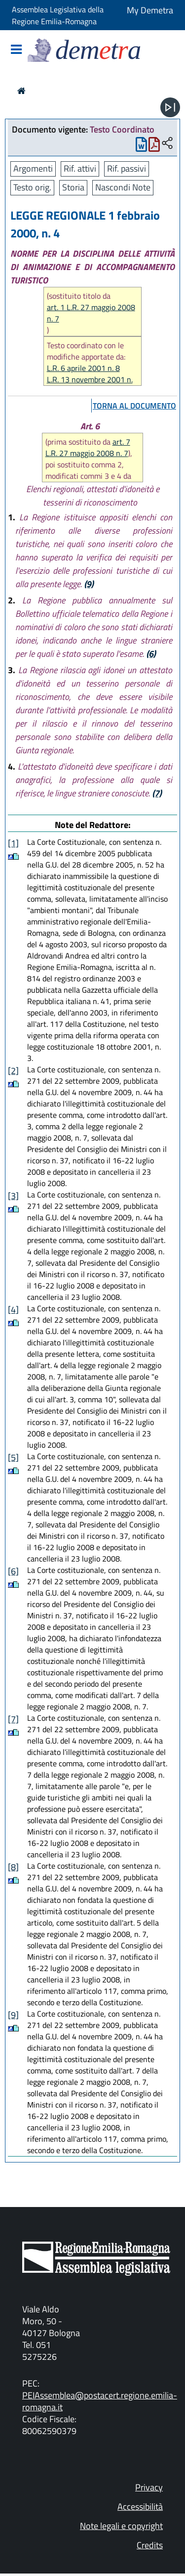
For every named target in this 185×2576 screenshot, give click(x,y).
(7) (156, 793)
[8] (13, 1867)
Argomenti (33, 168)
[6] (13, 1571)
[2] (13, 1070)
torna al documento (134, 406)
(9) (88, 584)
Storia (73, 187)
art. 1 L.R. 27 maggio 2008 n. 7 (91, 313)
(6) (151, 653)
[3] (13, 1195)
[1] (13, 843)
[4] (13, 1309)
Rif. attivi (80, 168)
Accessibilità (140, 2506)
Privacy (149, 2487)
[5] (13, 1457)
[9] (13, 2015)
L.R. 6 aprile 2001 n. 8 (83, 368)
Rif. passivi (126, 168)
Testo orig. (32, 187)
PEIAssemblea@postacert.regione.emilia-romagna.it (99, 2401)
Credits (150, 2545)
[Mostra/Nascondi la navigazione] (16, 50)
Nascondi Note (122, 187)
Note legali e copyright (121, 2525)
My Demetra (150, 10)
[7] (13, 1719)
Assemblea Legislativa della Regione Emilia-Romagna (58, 15)
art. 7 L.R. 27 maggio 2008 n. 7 (87, 447)
